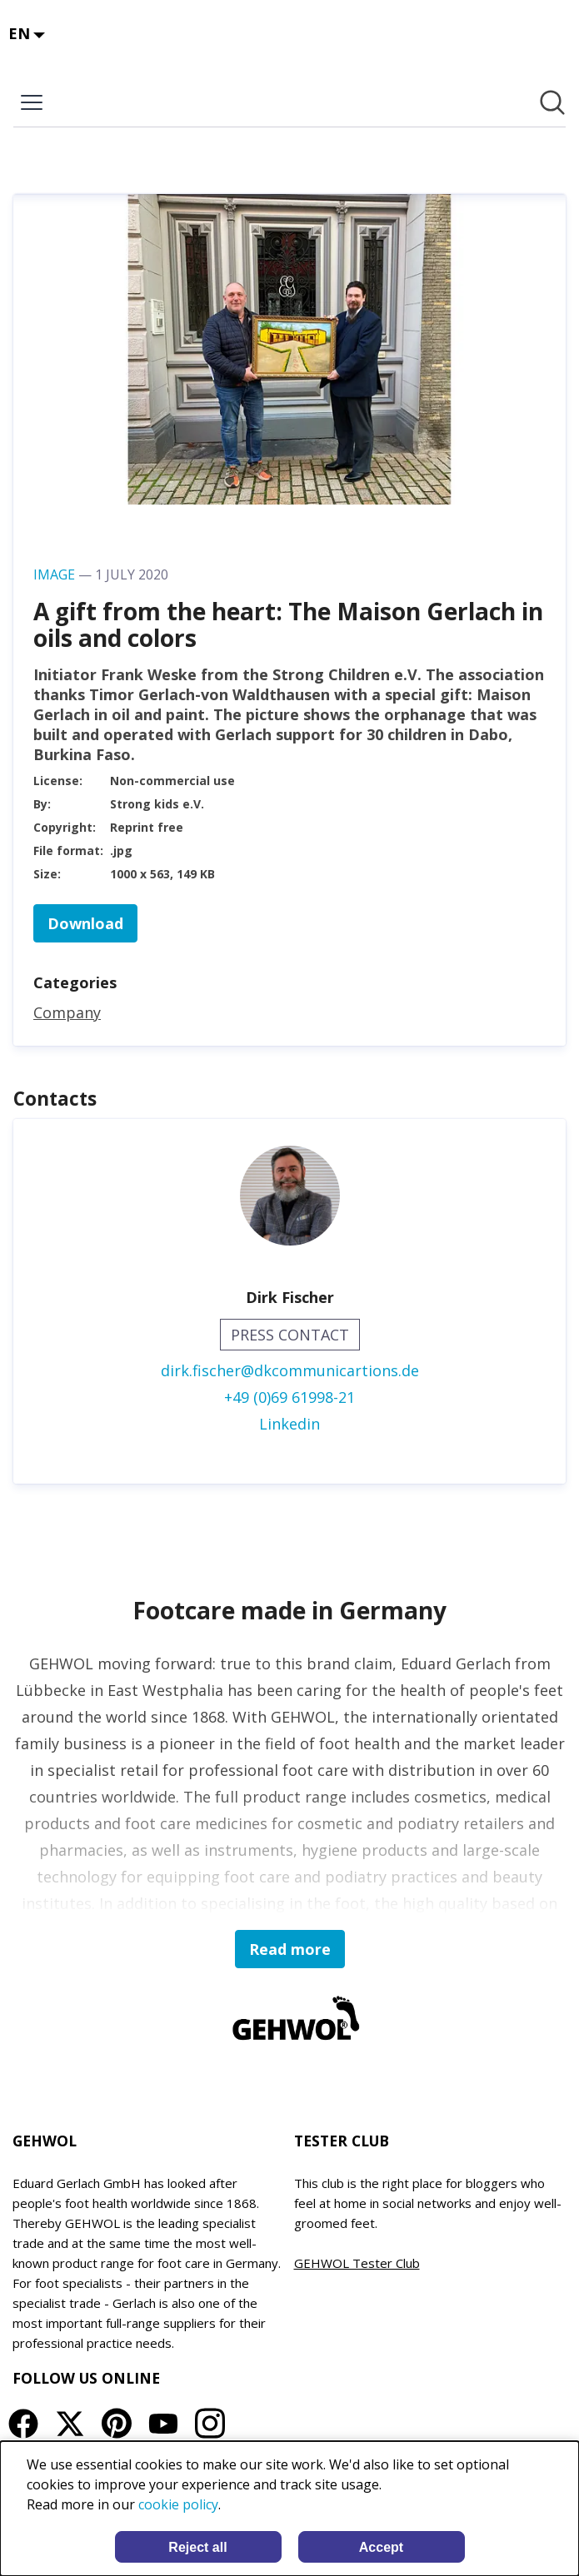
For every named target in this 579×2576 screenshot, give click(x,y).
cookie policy (178, 2504)
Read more (290, 1949)
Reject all (197, 2547)
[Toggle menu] (31, 102)
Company (67, 1012)
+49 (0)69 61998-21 (289, 1397)
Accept (381, 2547)
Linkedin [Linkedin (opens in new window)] (289, 1424)
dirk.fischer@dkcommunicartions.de (290, 1370)
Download (85, 923)
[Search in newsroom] (552, 102)
